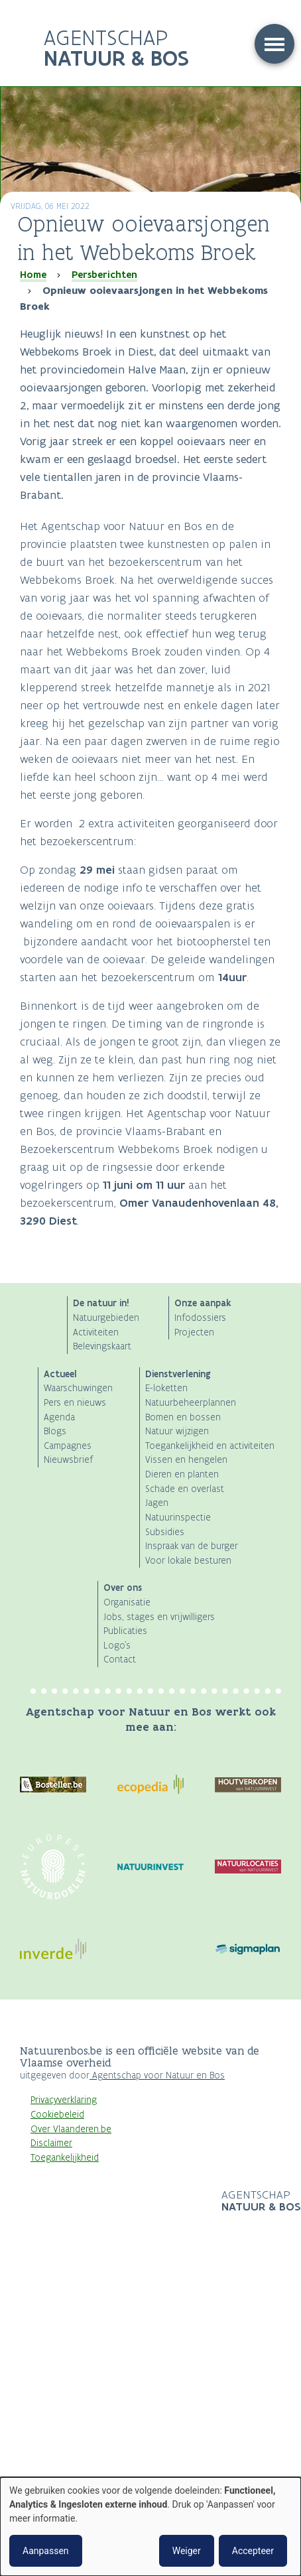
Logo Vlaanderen (120, 2202)
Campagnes (67, 1446)
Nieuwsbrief (68, 1459)
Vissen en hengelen (186, 1459)
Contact (119, 1659)
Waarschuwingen (78, 1388)
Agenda (59, 1417)
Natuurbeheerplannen (190, 1402)
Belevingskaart (102, 1346)
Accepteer (253, 2550)
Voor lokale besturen (188, 1560)
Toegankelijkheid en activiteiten (209, 1446)
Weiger (186, 2550)
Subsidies (164, 1532)
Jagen (156, 1503)
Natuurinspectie (178, 1517)
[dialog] (150, 2526)
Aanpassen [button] (46, 2550)
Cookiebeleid (57, 2114)
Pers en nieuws (75, 1402)
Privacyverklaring (63, 2100)
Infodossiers (200, 1317)
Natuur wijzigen (177, 1431)
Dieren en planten (182, 1474)
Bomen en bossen (183, 1417)
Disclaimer (51, 2143)
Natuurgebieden (106, 1317)
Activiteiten (96, 1332)
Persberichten (104, 274)
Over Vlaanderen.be (70, 2129)
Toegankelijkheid (64, 2157)
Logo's (117, 1645)
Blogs (55, 1431)
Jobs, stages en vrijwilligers (159, 1617)
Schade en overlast (184, 1489)
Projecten (194, 1332)
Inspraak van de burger (191, 1546)
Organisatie (126, 1602)
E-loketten (166, 1388)
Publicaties (125, 1631)
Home (33, 274)
